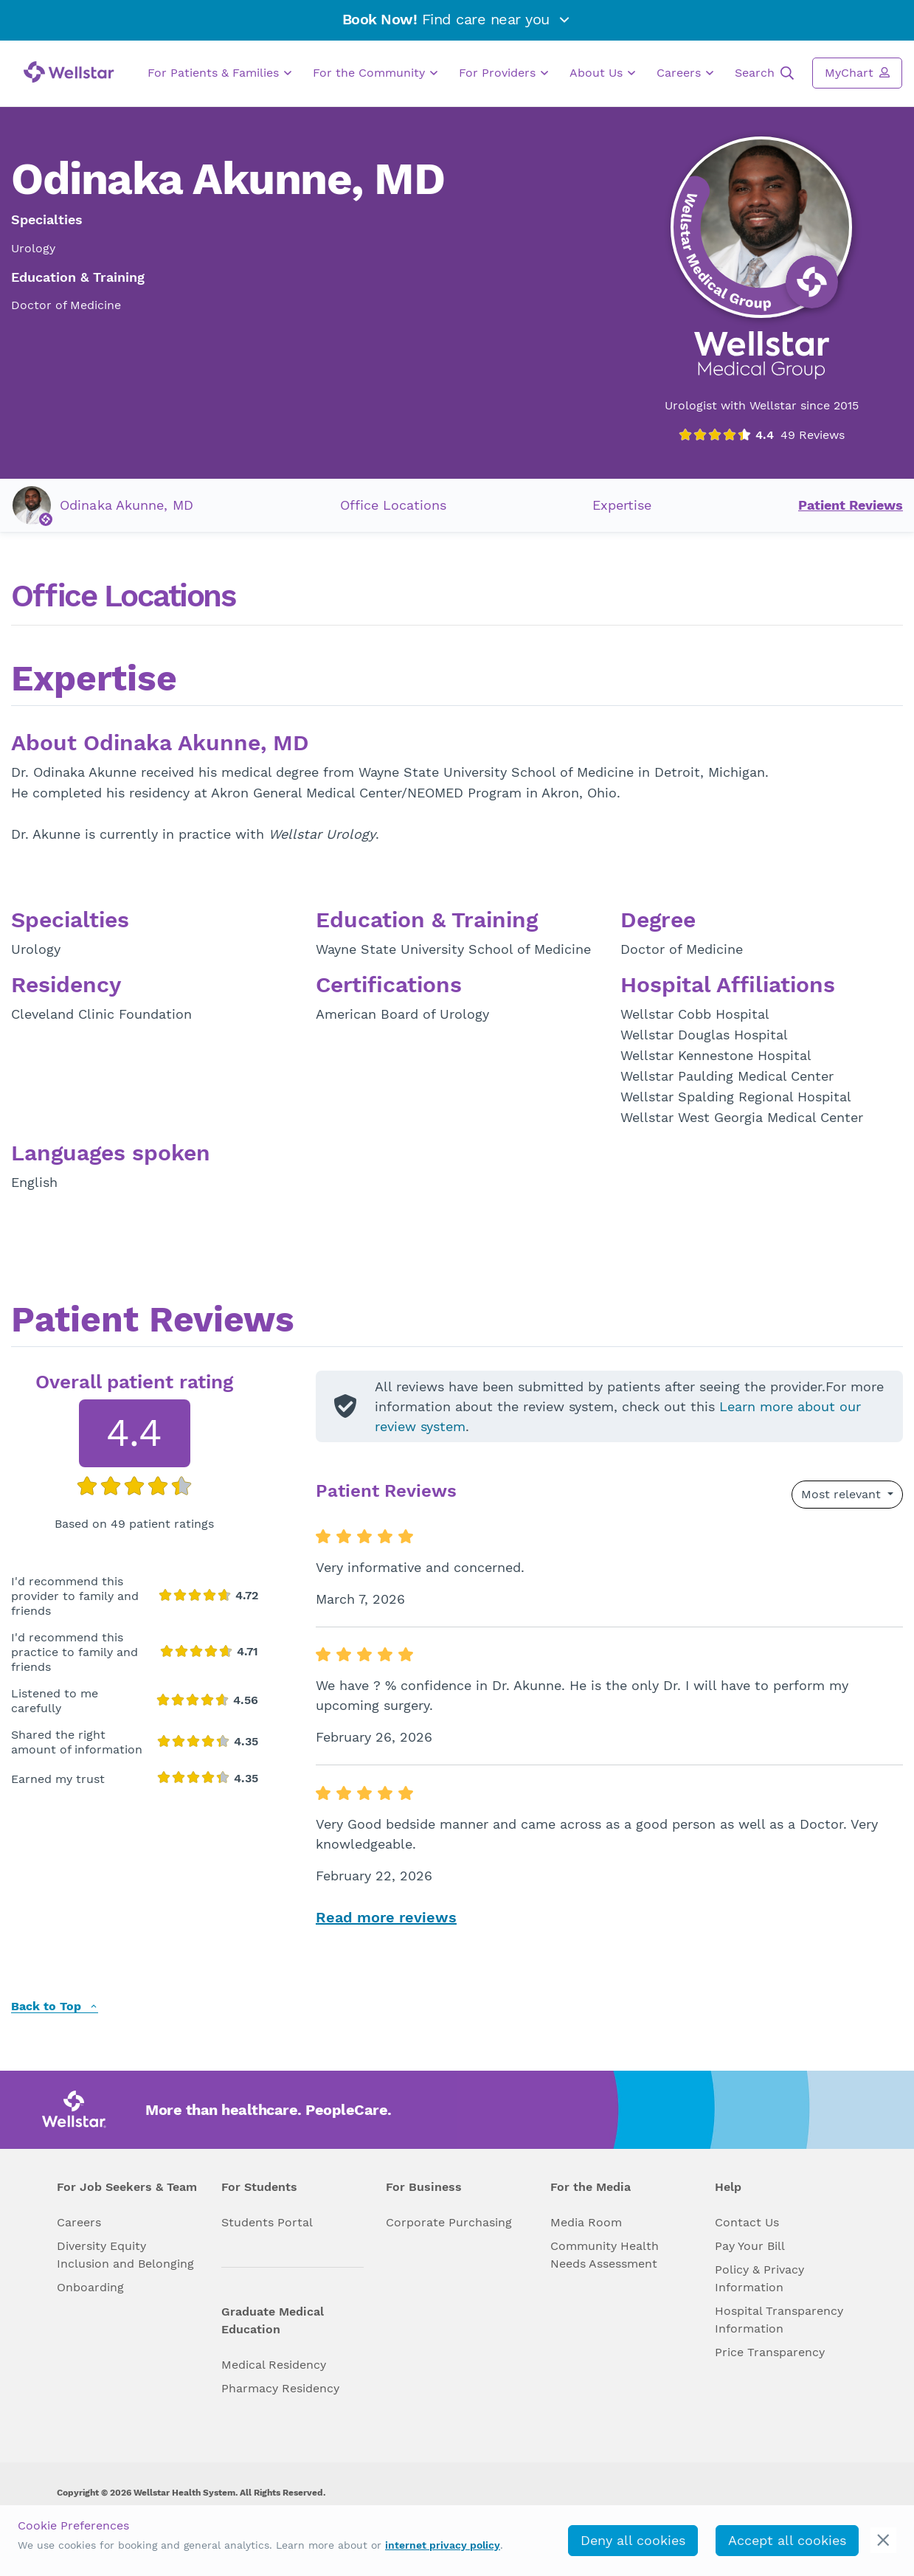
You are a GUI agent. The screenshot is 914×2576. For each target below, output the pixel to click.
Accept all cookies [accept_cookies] (787, 2540)
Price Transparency (770, 2352)
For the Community (375, 73)
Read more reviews (386, 1917)
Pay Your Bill (750, 2246)
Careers (685, 73)
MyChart (857, 72)
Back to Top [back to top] (54, 2007)
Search (764, 73)
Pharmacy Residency (280, 2388)
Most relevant (842, 1494)
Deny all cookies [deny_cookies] (633, 2540)
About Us (602, 73)
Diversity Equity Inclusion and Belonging (125, 2255)
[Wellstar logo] (69, 72)
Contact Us (747, 2222)
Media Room (586, 2222)
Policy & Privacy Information (759, 2278)
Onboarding (90, 2287)
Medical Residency (273, 2365)
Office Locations (393, 505)
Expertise (621, 505)
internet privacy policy (442, 2545)
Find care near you (457, 19)
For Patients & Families (219, 73)
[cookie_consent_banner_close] (883, 2540)
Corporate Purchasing (449, 2222)
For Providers (503, 73)
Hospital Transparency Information (779, 2320)
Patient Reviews (850, 505)
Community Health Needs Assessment (604, 2255)
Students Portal (267, 2222)
